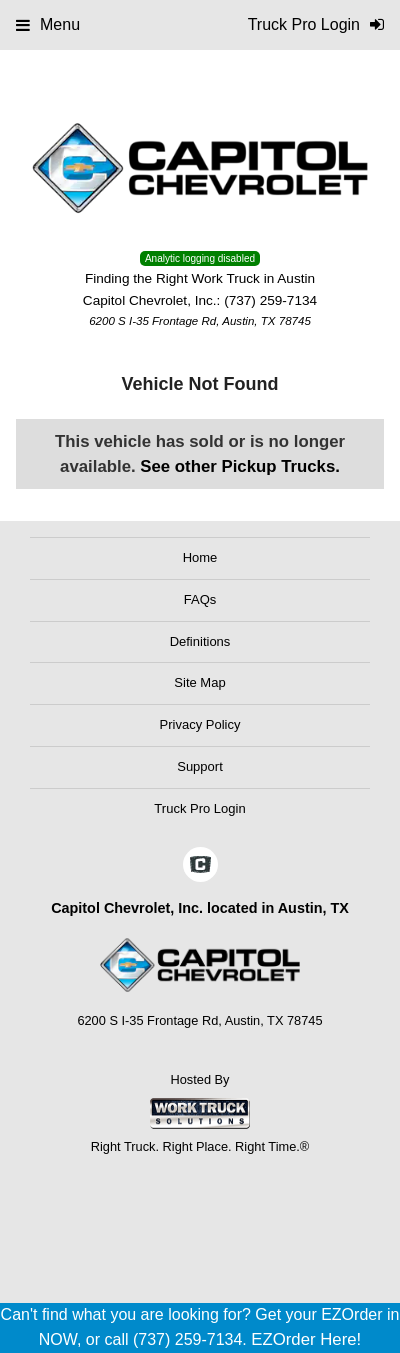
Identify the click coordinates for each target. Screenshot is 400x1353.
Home (200, 557)
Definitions (200, 641)
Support (200, 766)
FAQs (200, 599)
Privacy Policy (200, 724)
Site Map (199, 682)
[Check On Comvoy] (200, 866)
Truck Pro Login (199, 808)
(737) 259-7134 (270, 300)
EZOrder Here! (306, 1339)
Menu (48, 24)
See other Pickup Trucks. (240, 466)
